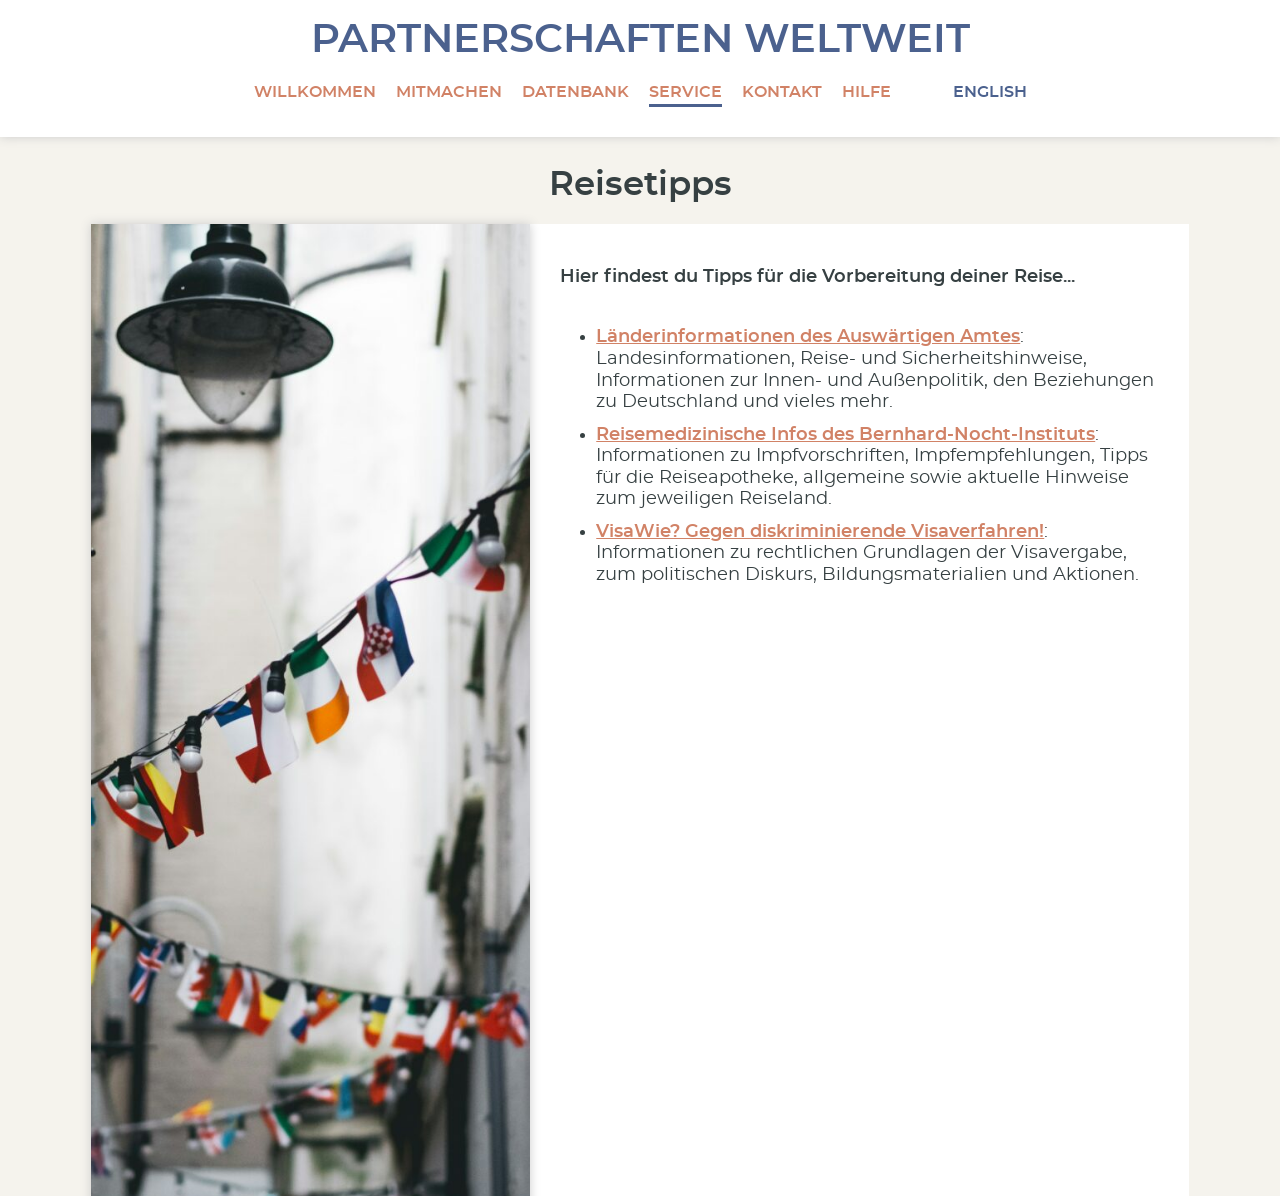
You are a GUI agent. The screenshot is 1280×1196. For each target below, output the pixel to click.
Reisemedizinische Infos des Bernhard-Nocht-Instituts (845, 435)
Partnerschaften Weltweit (640, 40)
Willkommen (315, 92)
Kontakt (782, 92)
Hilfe (866, 92)
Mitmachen (449, 92)
